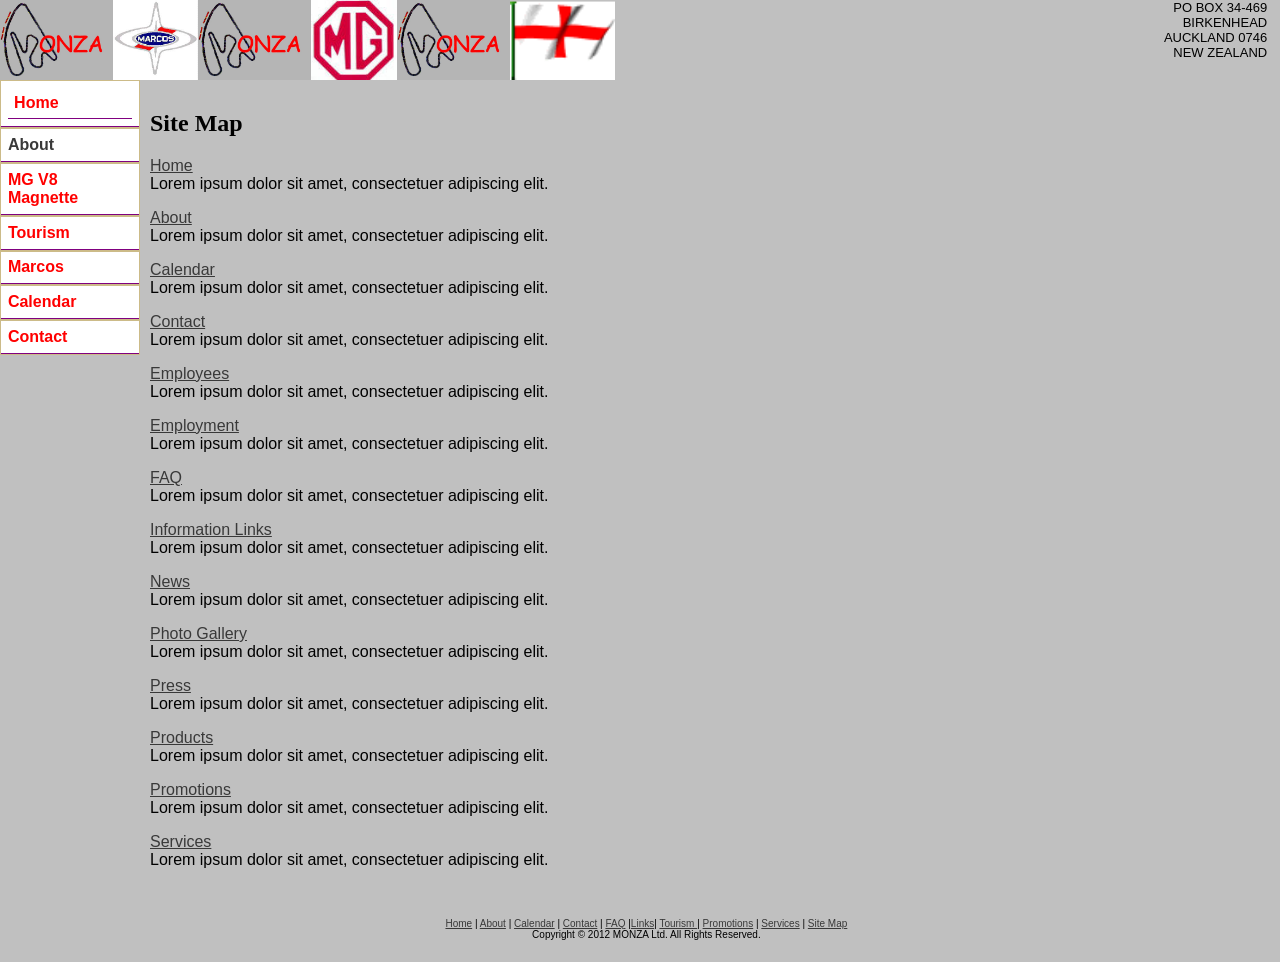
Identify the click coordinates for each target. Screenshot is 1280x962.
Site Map (827, 923)
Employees (189, 373)
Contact (177, 321)
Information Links (211, 529)
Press (170, 685)
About (31, 144)
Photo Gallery (198, 633)
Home (171, 165)
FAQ (166, 477)
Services (180, 841)
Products (181, 737)
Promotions (190, 789)
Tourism (678, 923)
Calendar (182, 269)
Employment (194, 425)
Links (642, 923)
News (170, 581)
